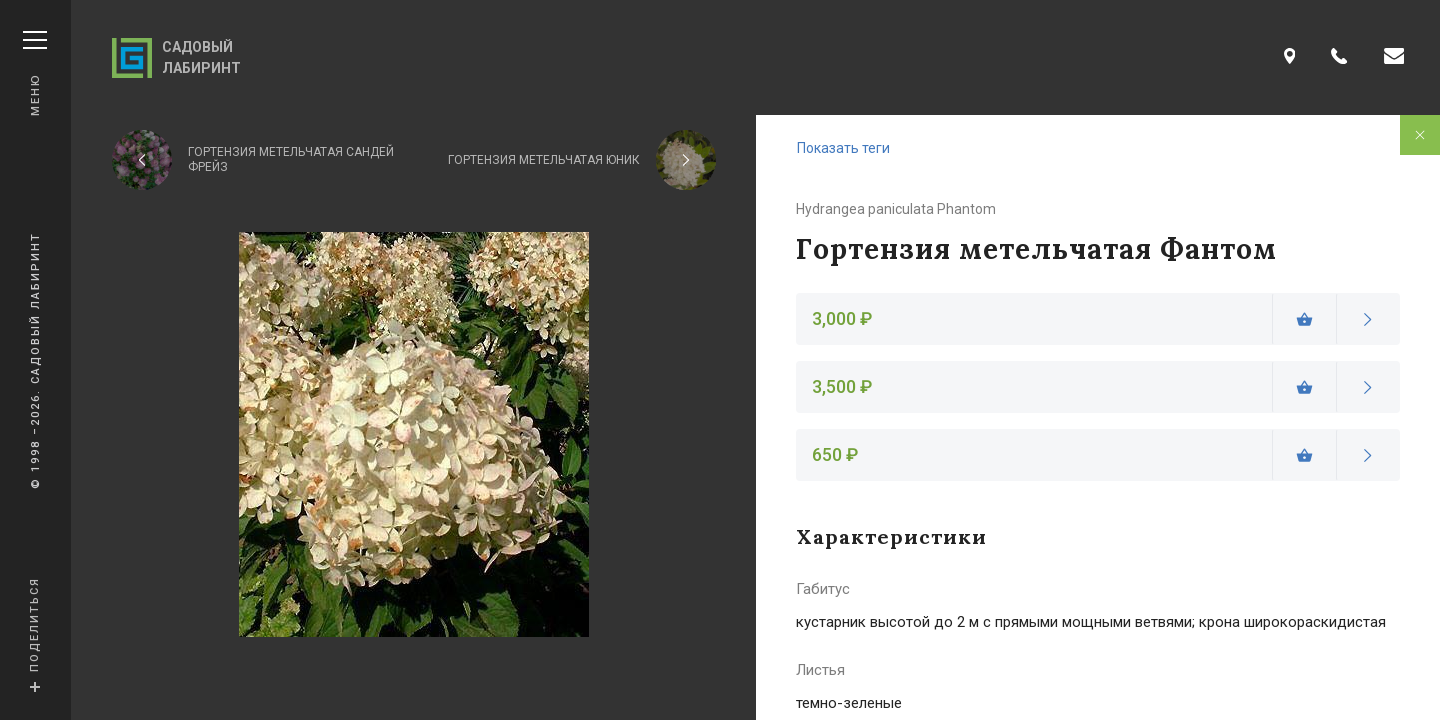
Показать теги (843, 148)
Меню (35, 73)
